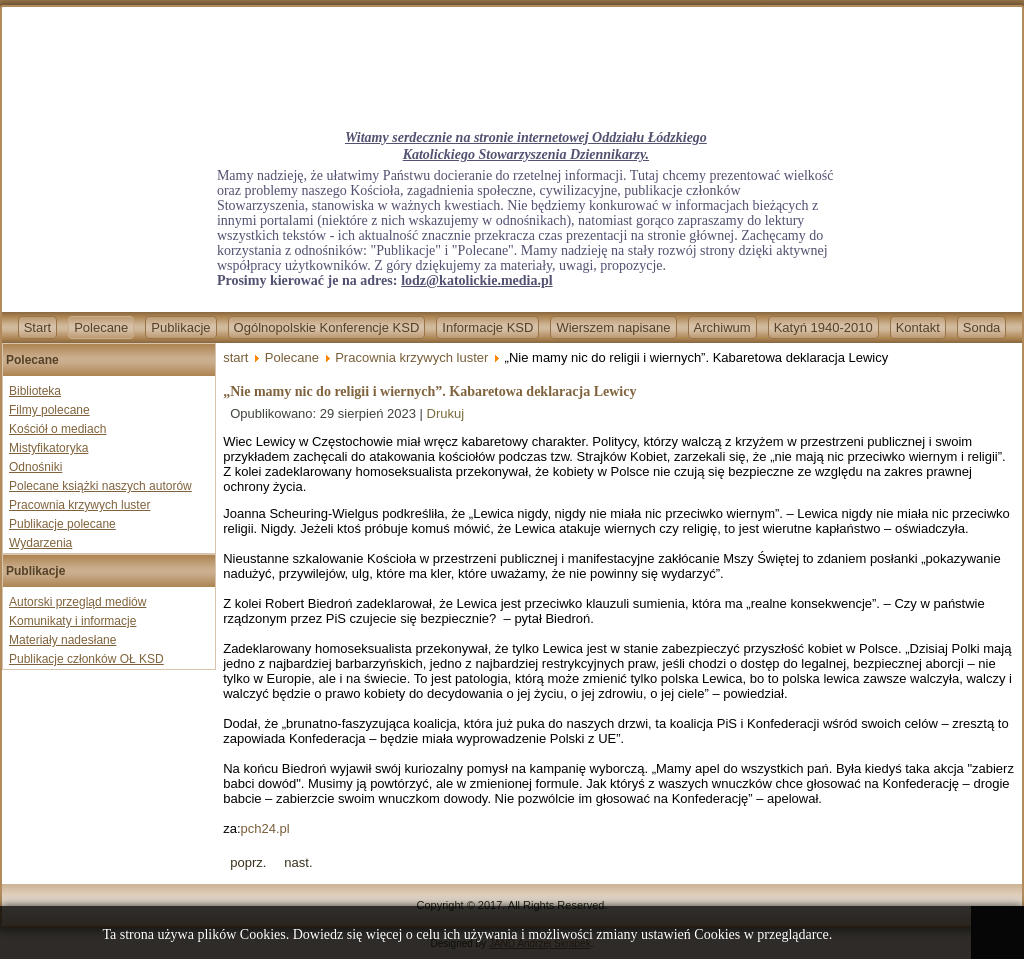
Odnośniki (35, 467)
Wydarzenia (40, 543)
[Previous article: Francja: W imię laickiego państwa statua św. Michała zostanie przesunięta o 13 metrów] (248, 862)
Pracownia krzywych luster (79, 505)
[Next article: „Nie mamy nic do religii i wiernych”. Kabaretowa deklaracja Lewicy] (298, 862)
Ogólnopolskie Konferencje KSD (327, 327)
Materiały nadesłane (62, 640)
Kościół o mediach (57, 429)
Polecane (101, 327)
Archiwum (722, 327)
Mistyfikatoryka (48, 448)
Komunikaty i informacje (72, 621)
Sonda (982, 327)
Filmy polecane (49, 410)
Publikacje (180, 327)
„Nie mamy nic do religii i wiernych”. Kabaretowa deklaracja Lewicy (429, 391)
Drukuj (446, 413)
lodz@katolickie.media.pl (476, 280)
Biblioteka (35, 391)
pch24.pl (265, 828)
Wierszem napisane (613, 327)
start (235, 357)
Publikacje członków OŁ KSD (86, 659)
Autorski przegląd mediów (77, 602)
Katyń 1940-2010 (823, 327)
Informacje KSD (487, 327)
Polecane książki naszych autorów (100, 486)
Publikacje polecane (62, 524)
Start (37, 327)
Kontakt (918, 327)
